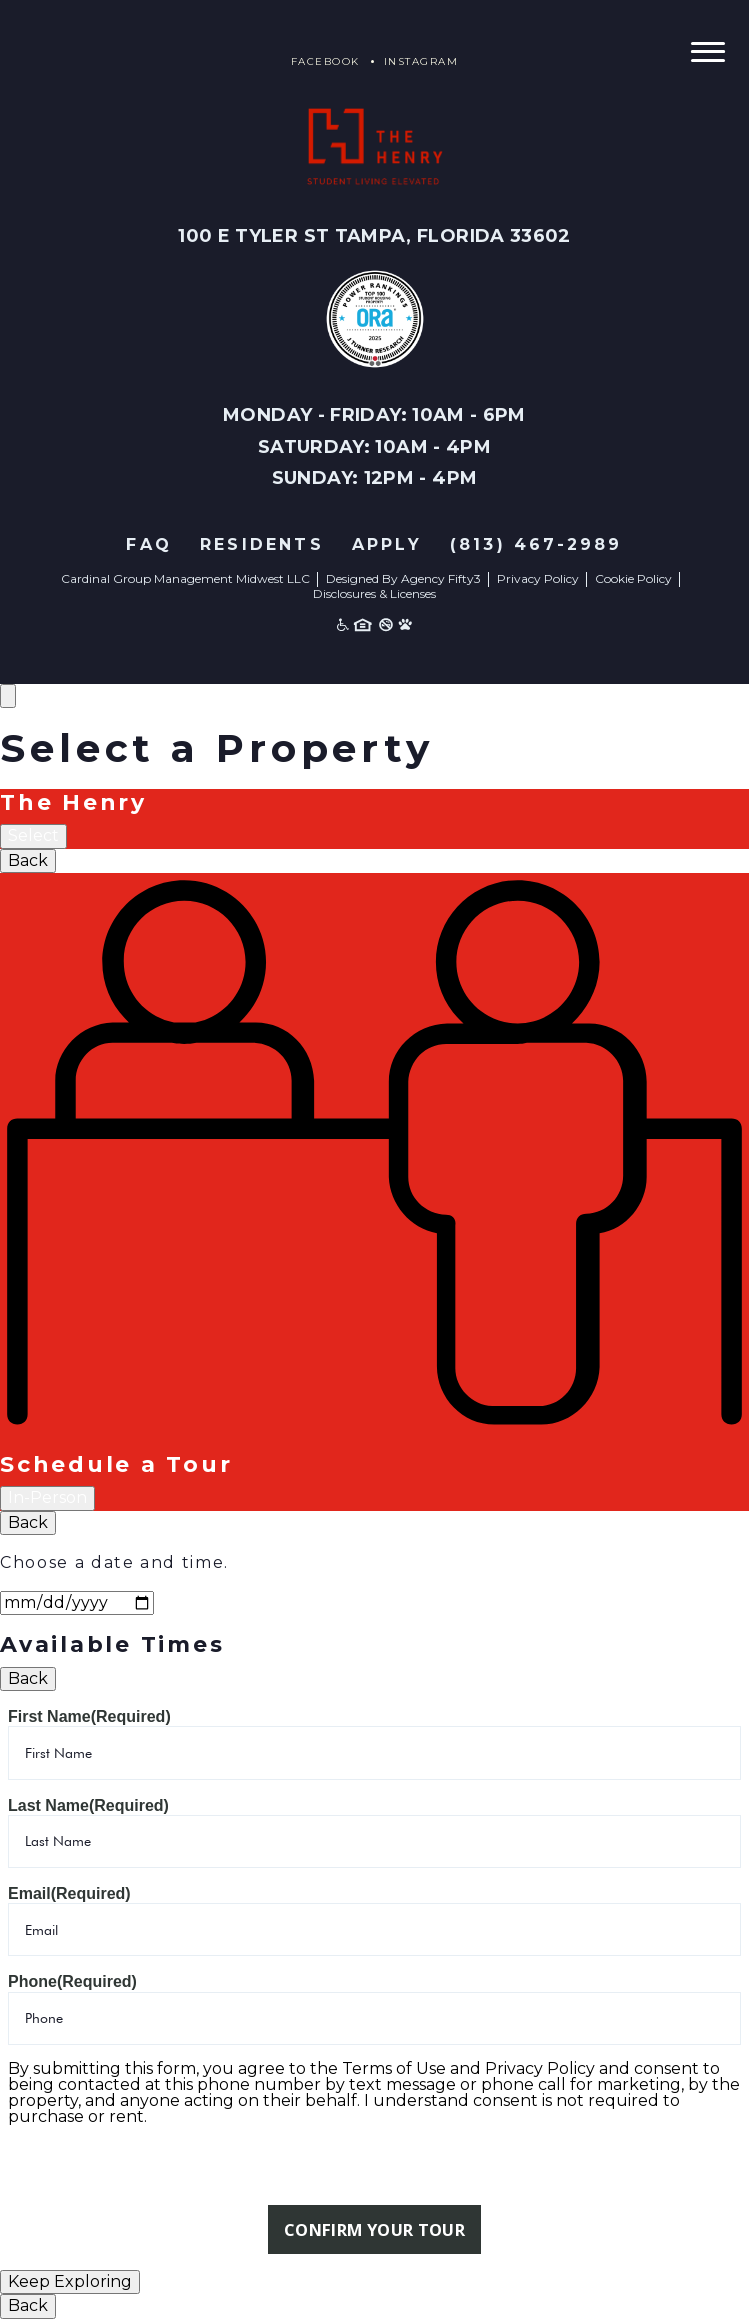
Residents (262, 544)
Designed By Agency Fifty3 (403, 578)
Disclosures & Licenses (374, 593)
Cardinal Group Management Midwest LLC (185, 578)
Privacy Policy (538, 578)
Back (28, 860)
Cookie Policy (633, 578)
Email (69, 1893)
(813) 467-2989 (536, 544)
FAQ (149, 544)
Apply (387, 544)
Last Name (88, 1805)
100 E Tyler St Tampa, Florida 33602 (374, 236)
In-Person (47, 1497)
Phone (72, 1981)
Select (33, 835)
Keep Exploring (70, 2282)
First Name (89, 1716)
